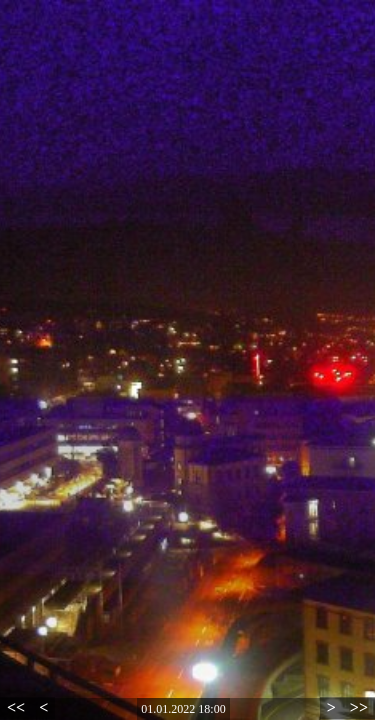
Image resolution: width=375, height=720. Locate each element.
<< (16, 707)
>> (359, 707)
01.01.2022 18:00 (183, 709)
